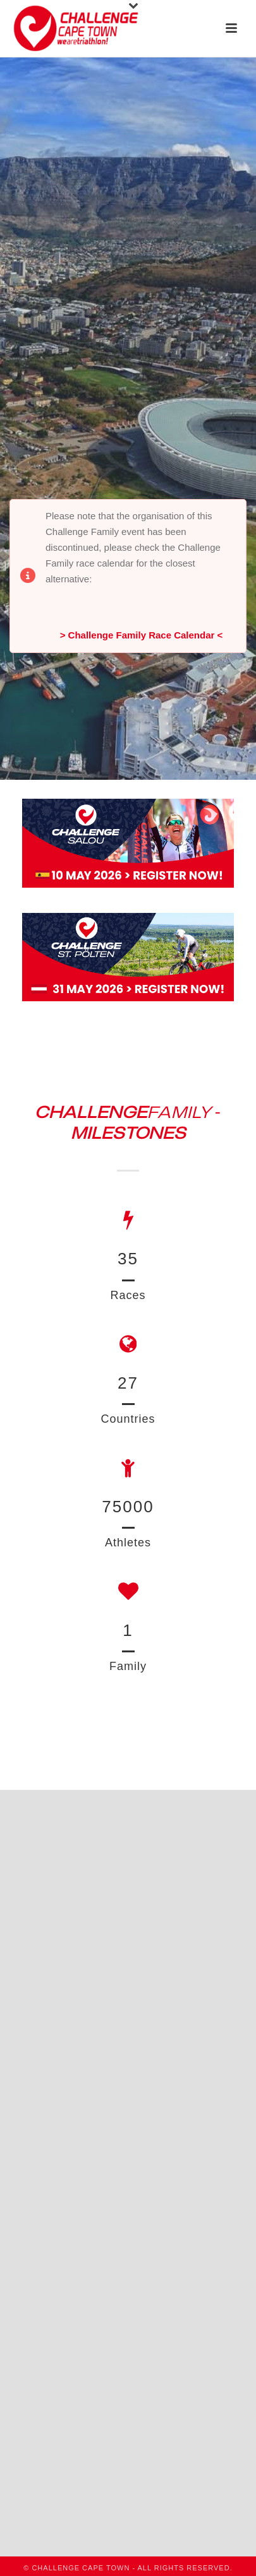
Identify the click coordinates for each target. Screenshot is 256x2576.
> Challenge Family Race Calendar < (141, 635)
